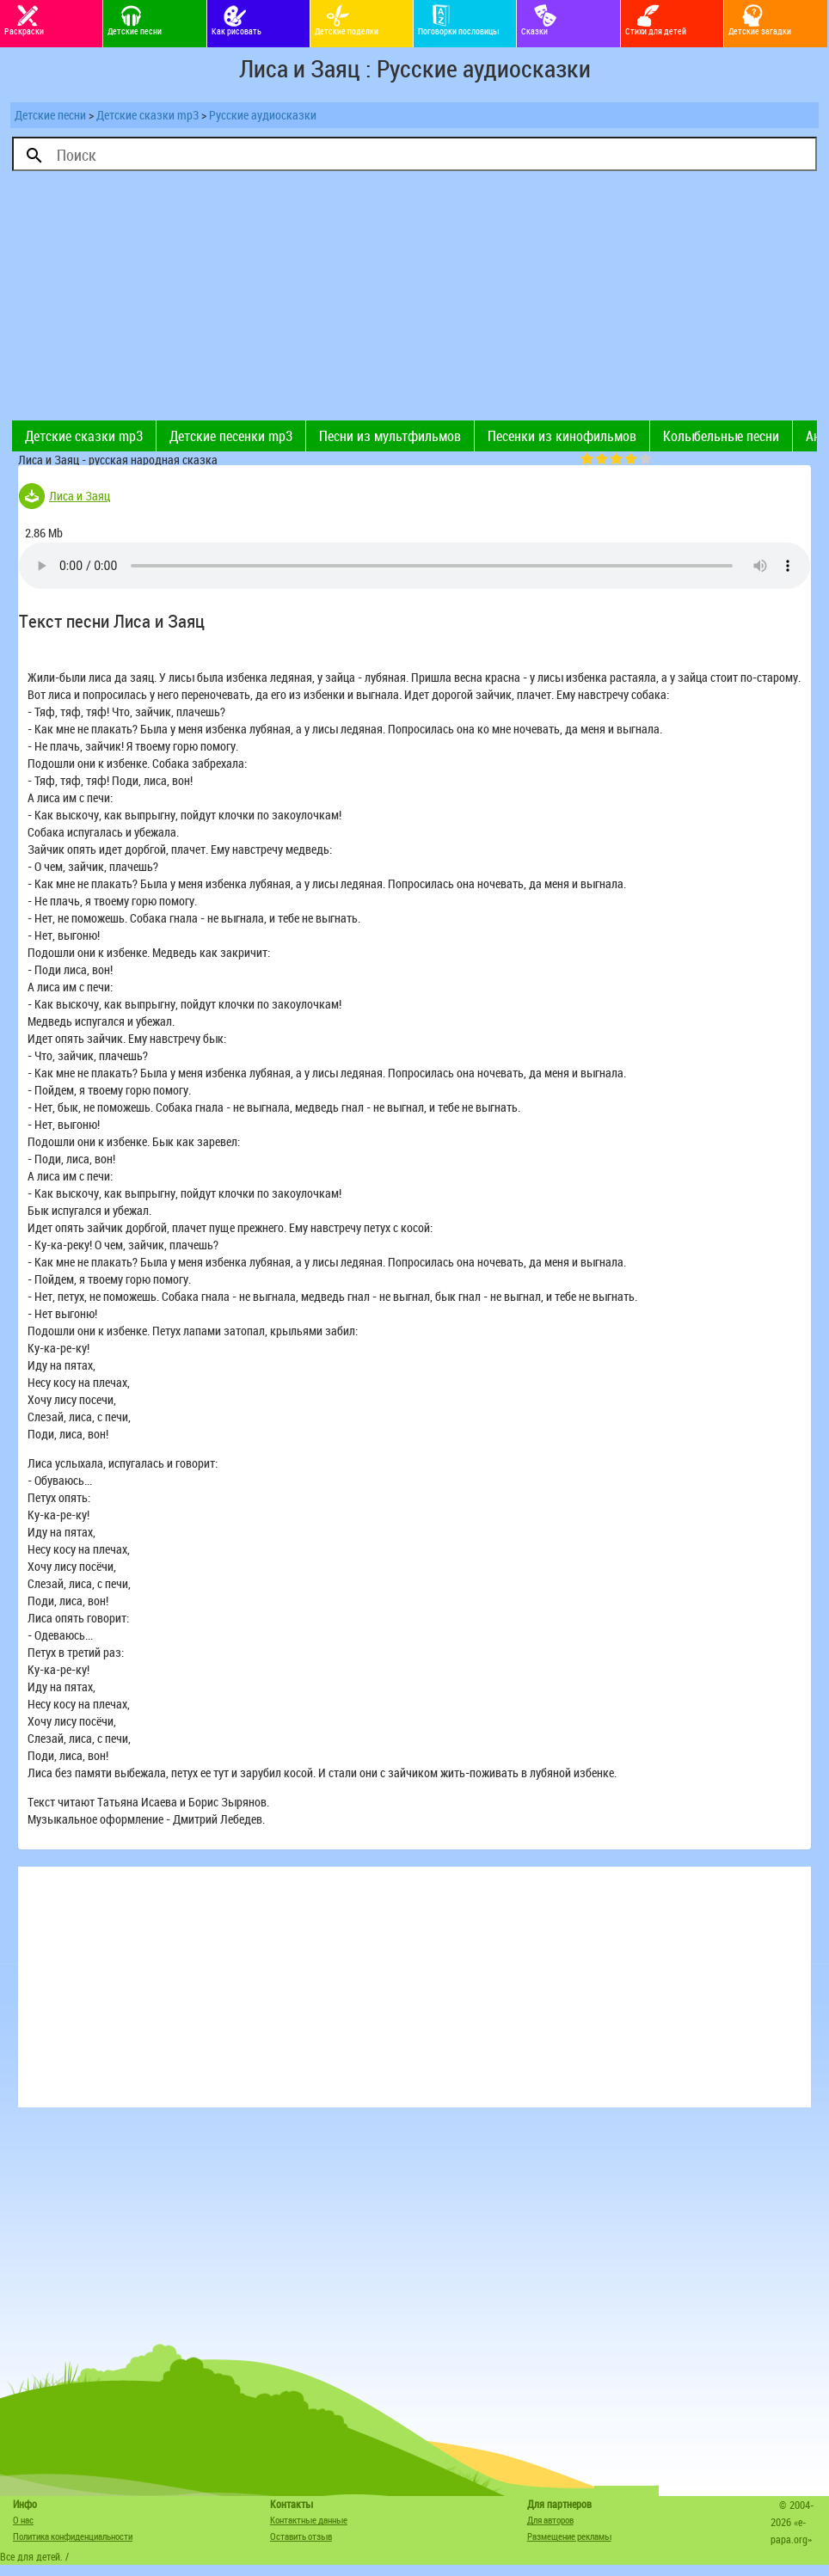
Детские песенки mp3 (230, 435)
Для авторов (550, 2519)
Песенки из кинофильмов (562, 435)
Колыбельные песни (721, 435)
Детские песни (50, 115)
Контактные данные (308, 2519)
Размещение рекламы (569, 2536)
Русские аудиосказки (262, 115)
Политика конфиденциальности (72, 2536)
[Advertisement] (213, 300)
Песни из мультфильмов (390, 435)
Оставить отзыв (301, 2536)
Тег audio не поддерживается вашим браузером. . (414, 566)
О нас (23, 2519)
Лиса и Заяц (79, 496)
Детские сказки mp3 (147, 115)
